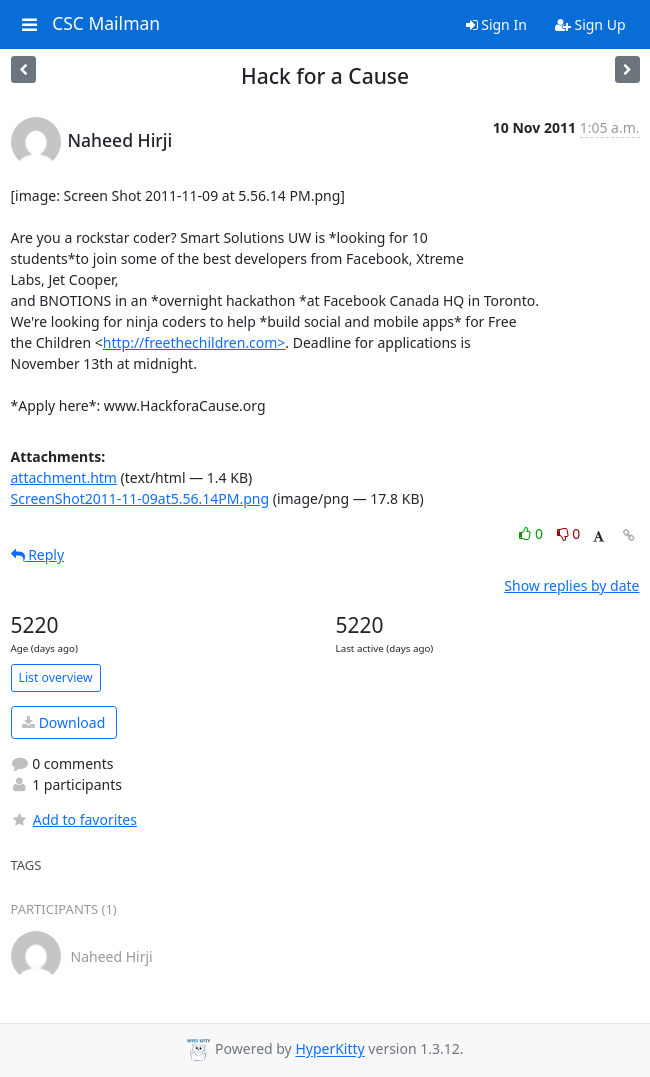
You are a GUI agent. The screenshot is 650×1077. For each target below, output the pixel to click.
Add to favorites (74, 819)
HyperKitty (329, 1049)
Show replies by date (571, 585)
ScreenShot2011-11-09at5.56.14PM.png (140, 498)
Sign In (496, 24)
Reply (38, 554)
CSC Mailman (106, 24)
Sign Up (590, 24)
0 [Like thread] (532, 533)
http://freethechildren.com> (194, 342)
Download (63, 722)
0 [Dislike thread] (569, 533)
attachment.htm (64, 477)
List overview (56, 677)
